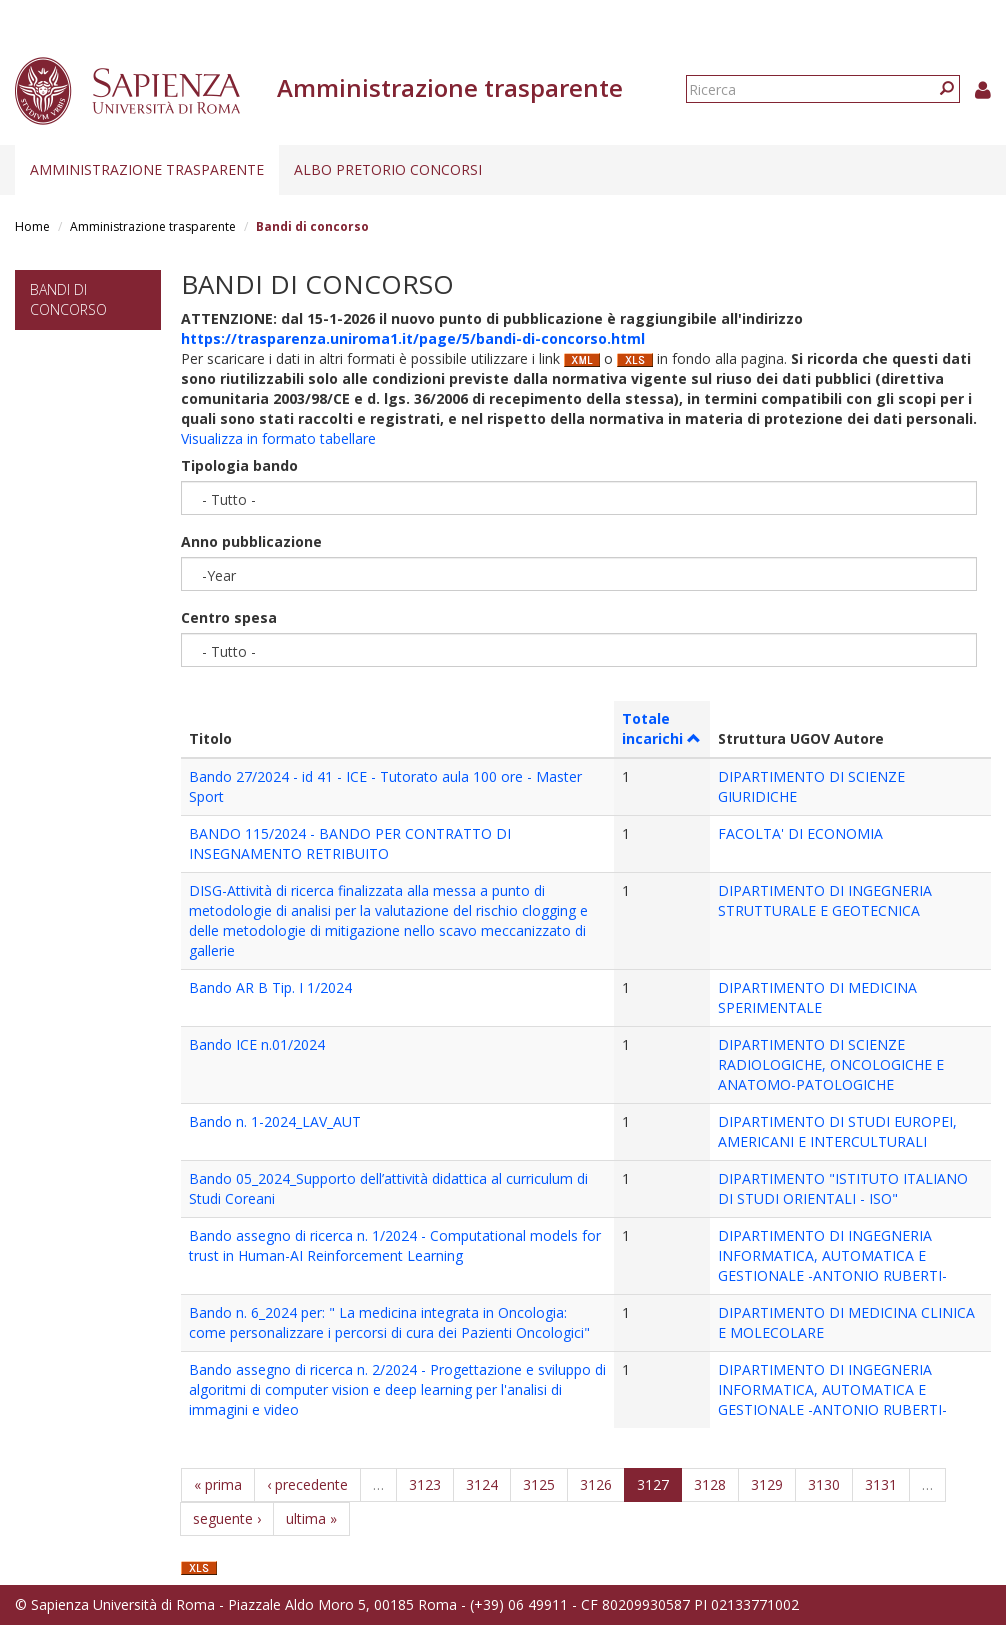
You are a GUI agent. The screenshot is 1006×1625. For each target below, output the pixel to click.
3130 (824, 1484)
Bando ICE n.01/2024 (257, 1044)
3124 (482, 1484)
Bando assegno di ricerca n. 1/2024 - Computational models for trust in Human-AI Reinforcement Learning (395, 1245)
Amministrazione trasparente (147, 169)
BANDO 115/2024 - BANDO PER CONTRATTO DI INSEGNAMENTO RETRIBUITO (350, 843)
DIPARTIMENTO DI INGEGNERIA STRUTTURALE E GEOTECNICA (825, 900)
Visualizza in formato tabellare (278, 438)
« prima (218, 1484)
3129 (767, 1484)
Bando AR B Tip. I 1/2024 (270, 987)
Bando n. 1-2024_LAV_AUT (275, 1121)
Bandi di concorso (68, 299)
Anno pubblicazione (251, 541)
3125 (539, 1484)
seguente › (227, 1518)
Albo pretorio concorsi (388, 169)
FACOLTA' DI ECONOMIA (800, 833)
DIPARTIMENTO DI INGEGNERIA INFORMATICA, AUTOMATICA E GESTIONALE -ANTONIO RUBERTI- (832, 1255)
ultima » (311, 1518)
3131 (881, 1484)
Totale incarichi (661, 728)
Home (32, 226)
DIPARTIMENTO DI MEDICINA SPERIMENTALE (817, 997)
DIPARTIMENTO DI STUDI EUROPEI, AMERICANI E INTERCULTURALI (837, 1131)
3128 (710, 1484)
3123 (425, 1484)
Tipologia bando (239, 465)
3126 (596, 1484)
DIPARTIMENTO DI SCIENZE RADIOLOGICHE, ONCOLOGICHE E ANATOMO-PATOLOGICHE (831, 1064)
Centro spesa (229, 617)
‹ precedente (307, 1484)
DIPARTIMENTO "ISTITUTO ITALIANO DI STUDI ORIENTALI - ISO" (843, 1188)
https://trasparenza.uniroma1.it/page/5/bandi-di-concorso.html (413, 338)
